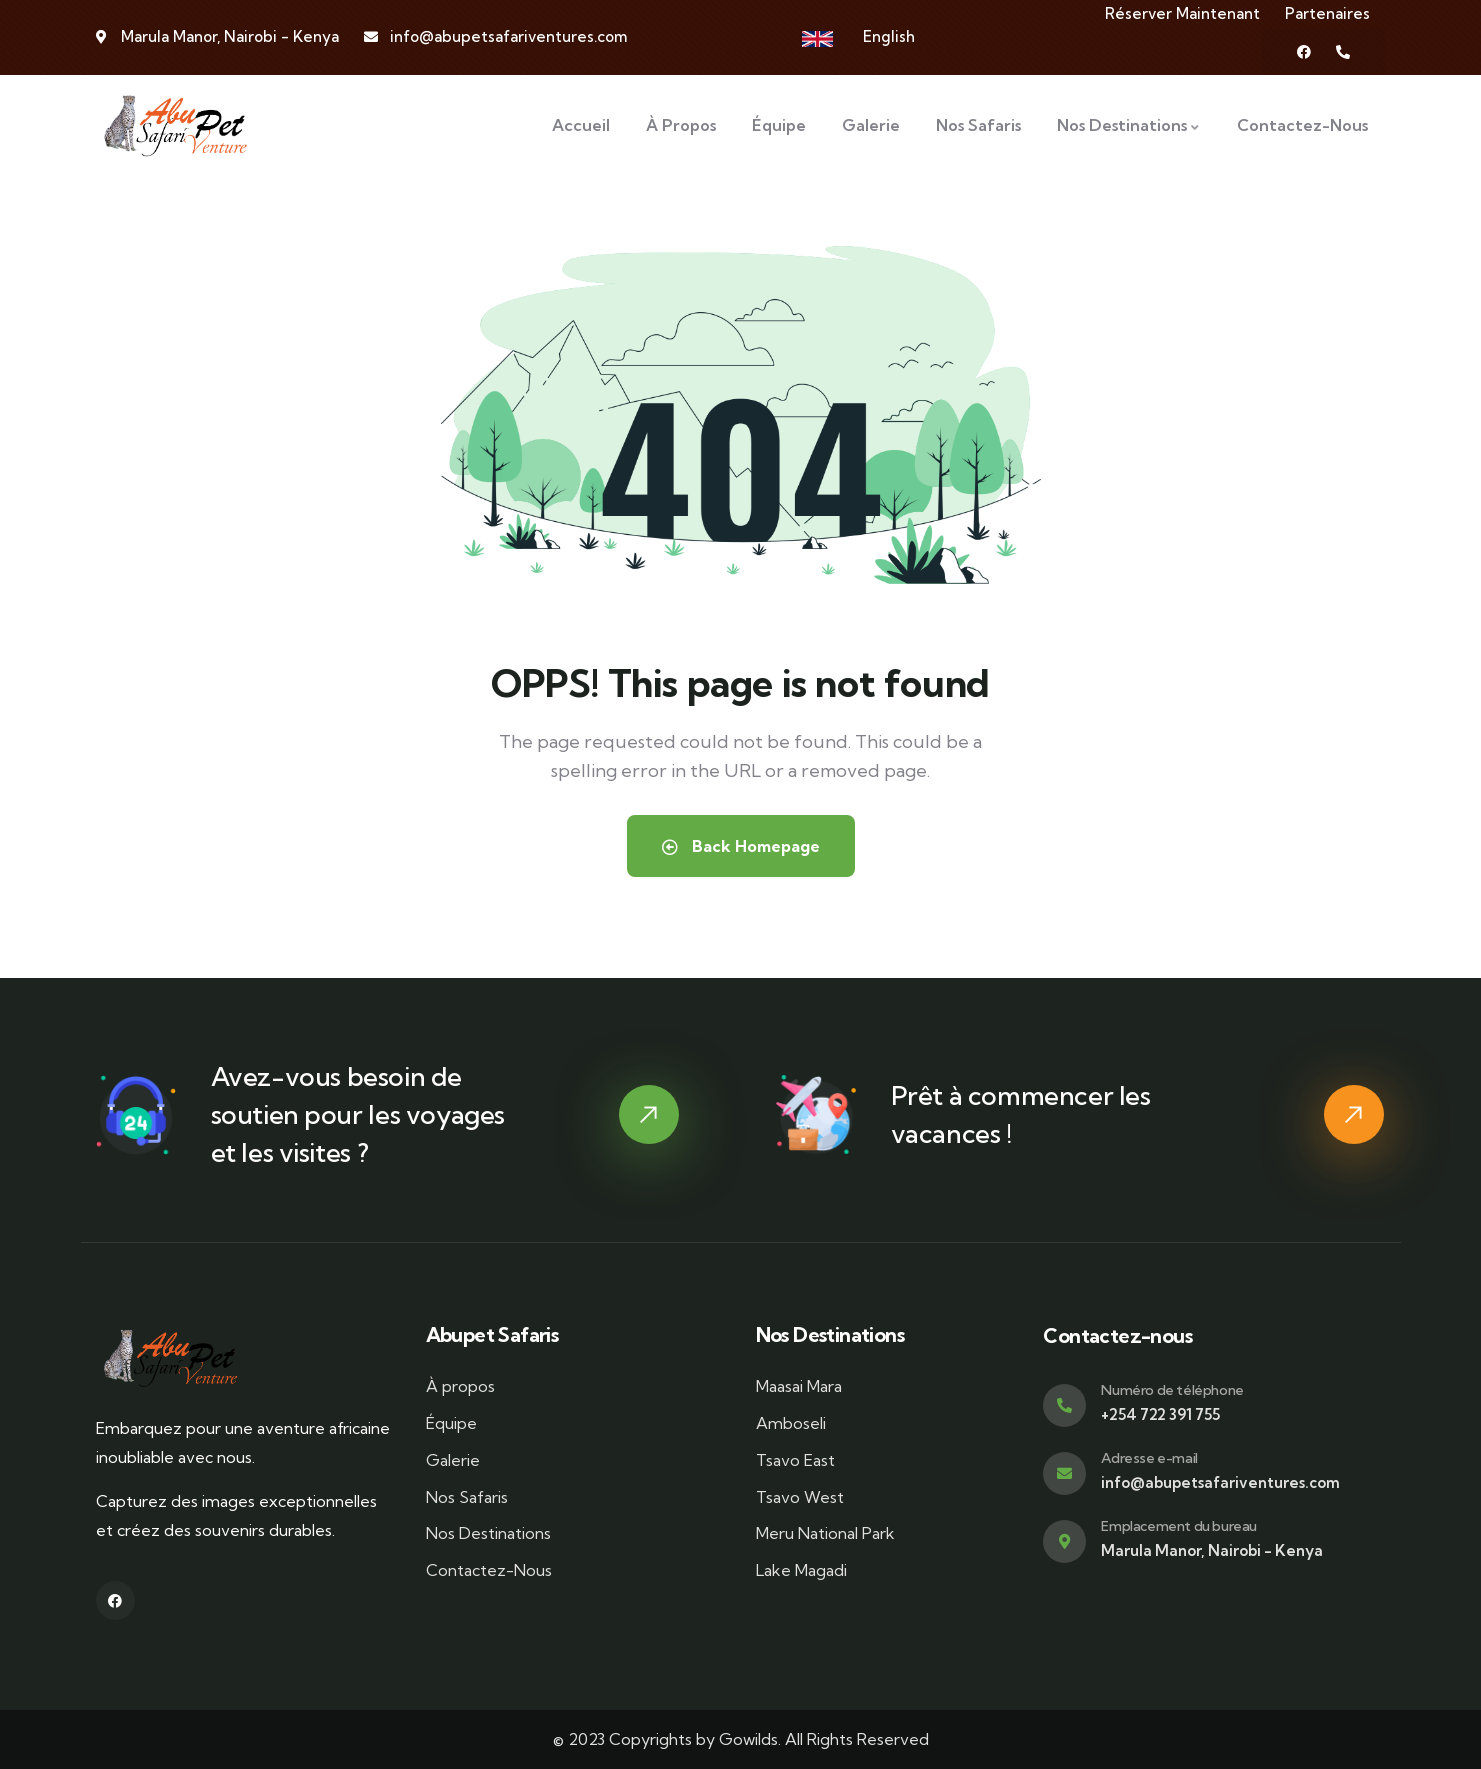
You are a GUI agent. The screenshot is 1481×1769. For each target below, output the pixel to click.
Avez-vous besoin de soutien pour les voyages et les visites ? (358, 1114)
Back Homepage (741, 846)
